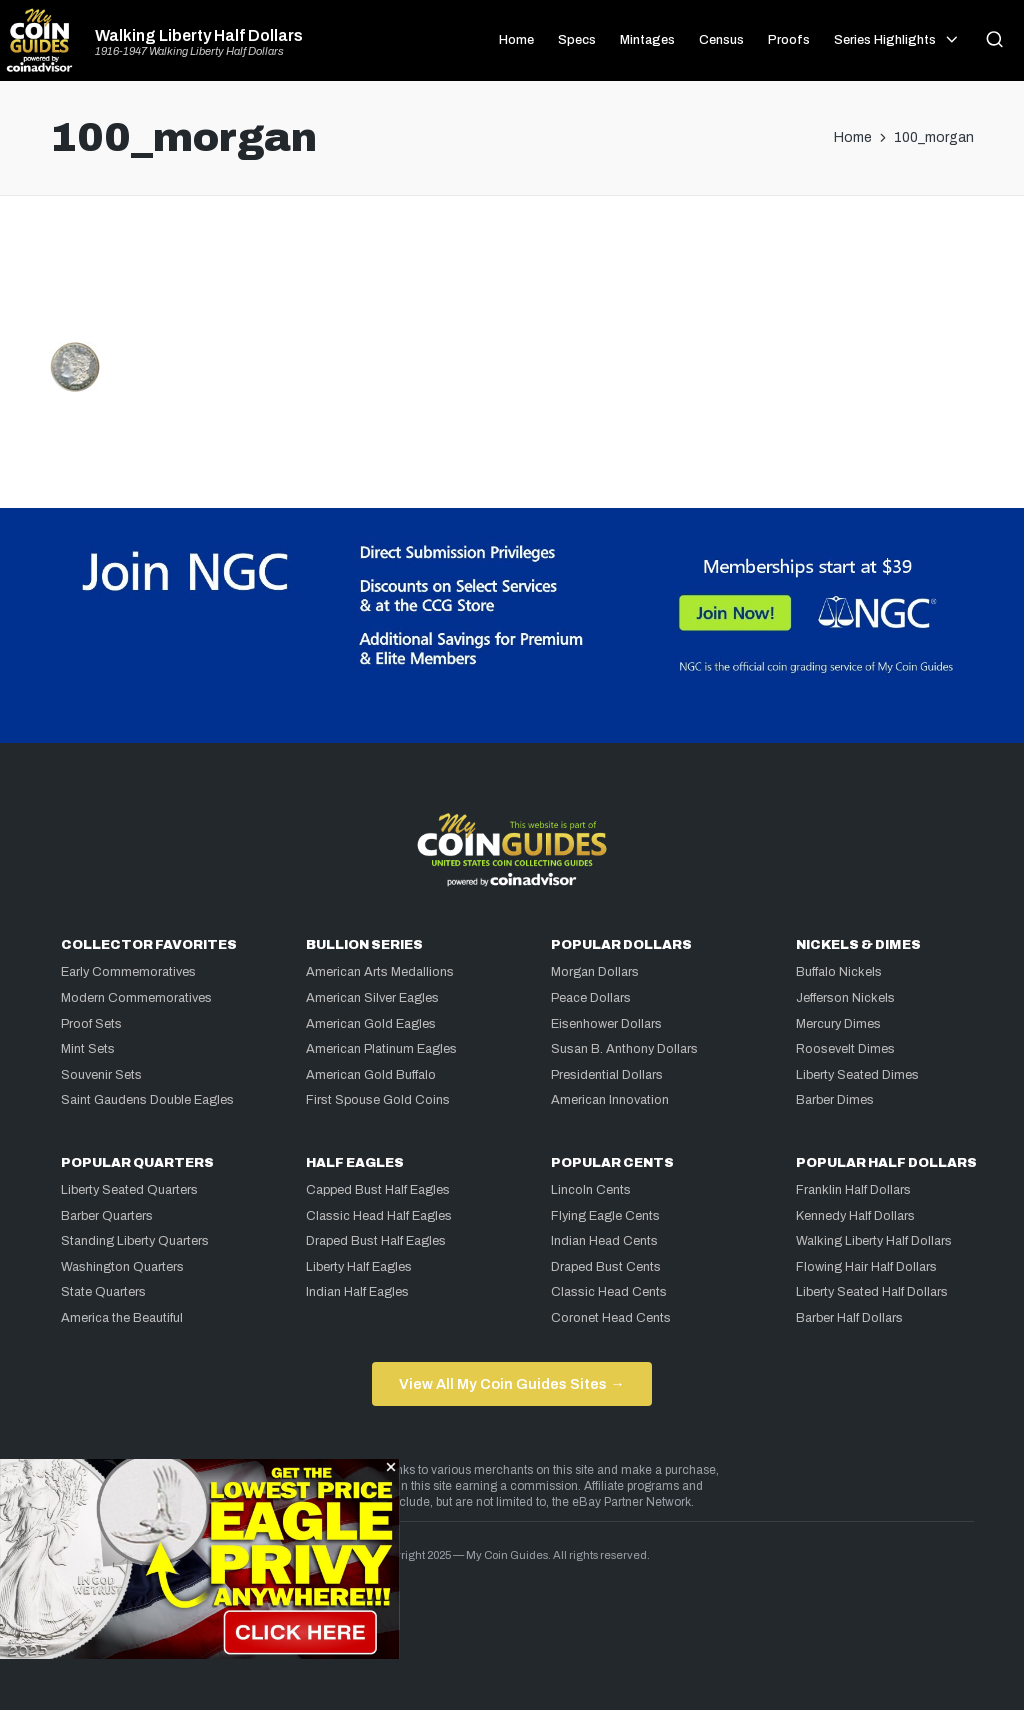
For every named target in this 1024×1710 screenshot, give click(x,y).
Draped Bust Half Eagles (376, 1241)
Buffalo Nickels (839, 972)
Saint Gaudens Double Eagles (147, 1100)
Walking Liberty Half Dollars (199, 36)
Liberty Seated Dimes (857, 1075)
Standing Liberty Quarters (135, 1241)
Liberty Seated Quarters (129, 1190)
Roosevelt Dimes (845, 1049)
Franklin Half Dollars (853, 1190)
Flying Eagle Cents (605, 1216)
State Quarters (103, 1292)
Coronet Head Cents (611, 1318)
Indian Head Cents (604, 1241)
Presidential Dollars (607, 1075)
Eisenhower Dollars (606, 1024)
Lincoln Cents (591, 1190)
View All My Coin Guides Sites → (511, 1384)
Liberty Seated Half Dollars (872, 1292)
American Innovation (610, 1100)
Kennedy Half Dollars (855, 1216)
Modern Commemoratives (136, 998)
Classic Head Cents (609, 1292)
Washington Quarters (122, 1267)
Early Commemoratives (128, 972)
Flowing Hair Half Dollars (866, 1267)
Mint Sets (88, 1049)
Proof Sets (91, 1024)
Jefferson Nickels (845, 998)
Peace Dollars (591, 998)
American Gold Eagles (371, 1024)
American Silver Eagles (372, 998)
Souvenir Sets (101, 1075)
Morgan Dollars (595, 972)
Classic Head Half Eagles (379, 1216)
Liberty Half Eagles (359, 1267)
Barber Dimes (835, 1100)
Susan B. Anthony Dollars (624, 1049)
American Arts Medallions (380, 972)
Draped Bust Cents (606, 1267)
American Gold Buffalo (371, 1075)
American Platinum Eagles (381, 1049)
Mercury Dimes (838, 1024)
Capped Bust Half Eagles (378, 1190)
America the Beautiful (122, 1318)
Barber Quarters (107, 1216)
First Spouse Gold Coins (378, 1100)
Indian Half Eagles (357, 1292)
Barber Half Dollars (849, 1318)
